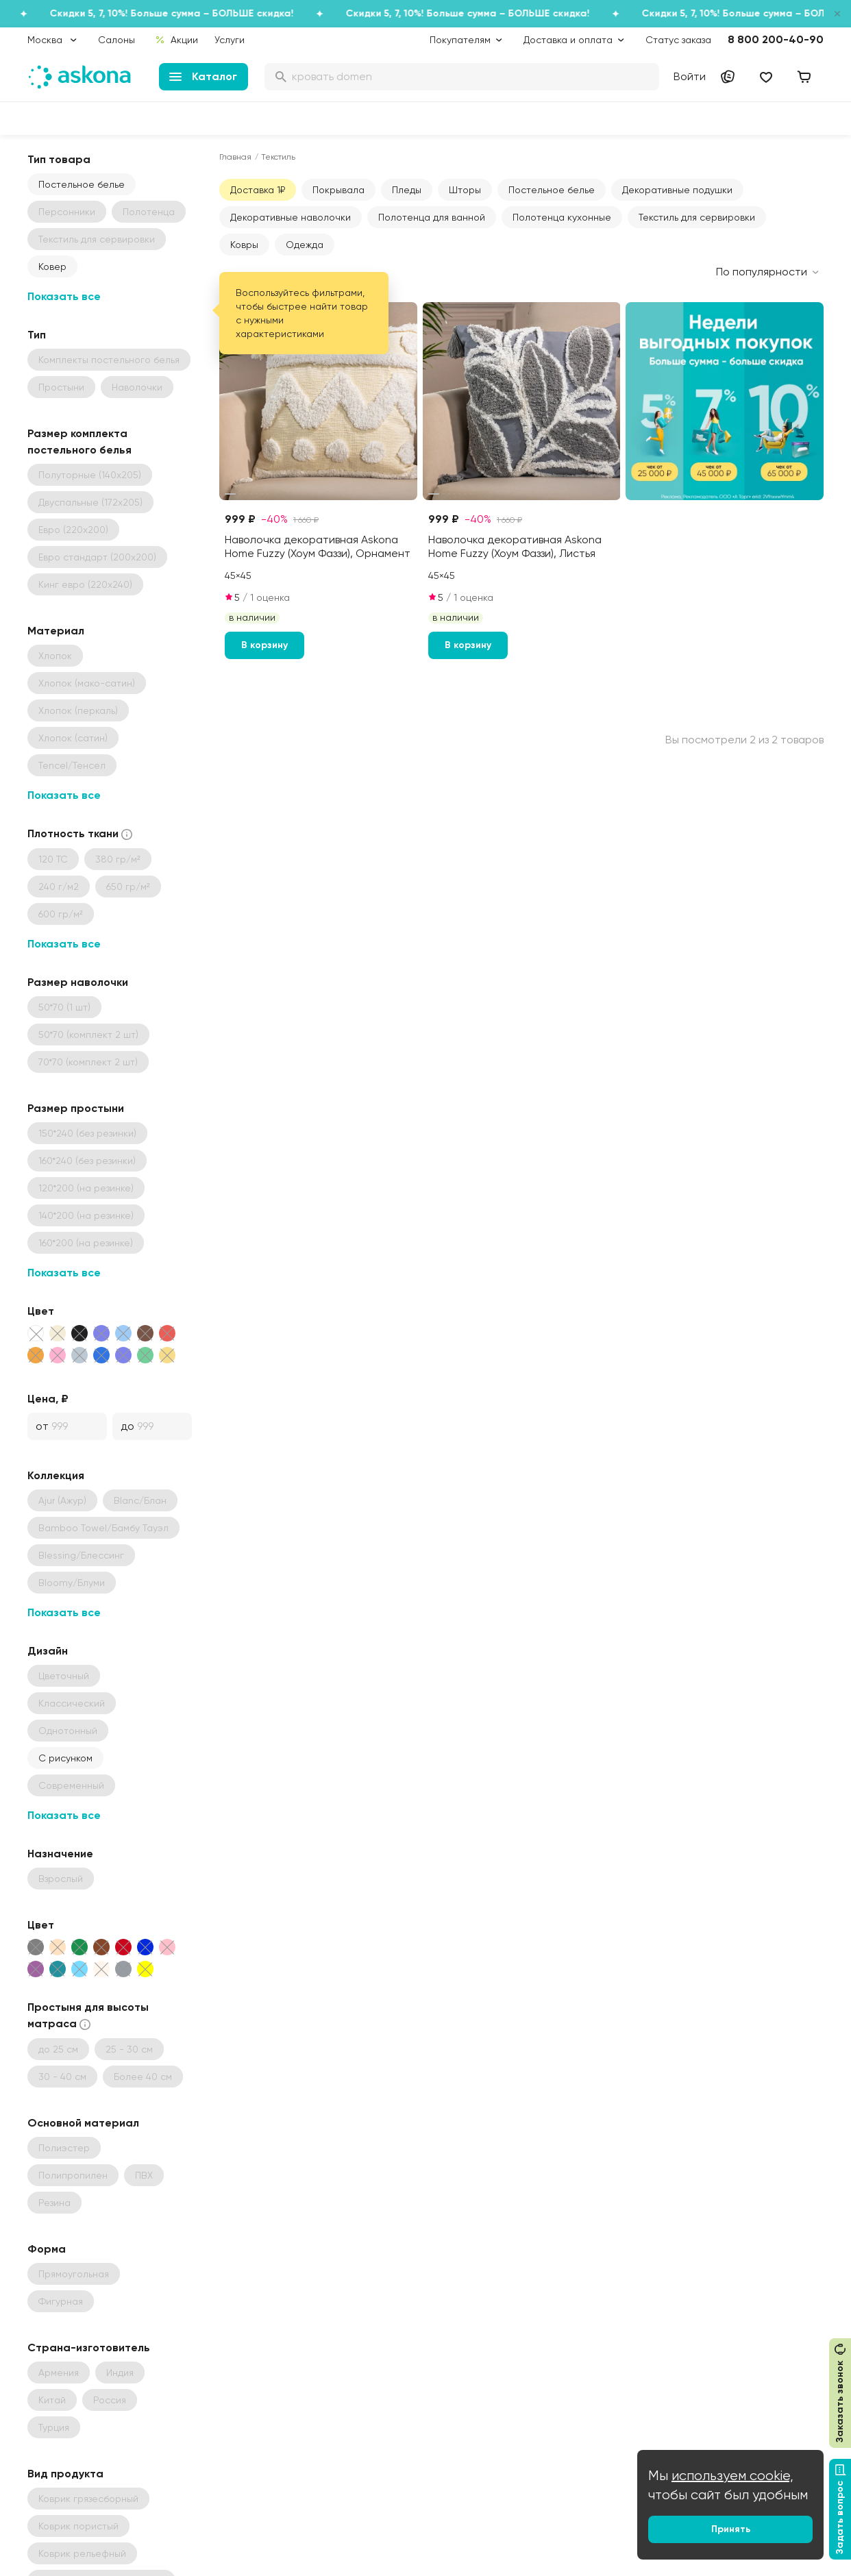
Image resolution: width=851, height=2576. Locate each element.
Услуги (229, 39)
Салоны (116, 39)
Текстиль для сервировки (697, 217)
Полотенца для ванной (431, 217)
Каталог (203, 76)
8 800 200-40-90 (776, 39)
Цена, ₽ (48, 1398)
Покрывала (338, 189)
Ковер (52, 266)
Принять (730, 2529)
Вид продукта (65, 2473)
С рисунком (65, 1758)
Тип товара (58, 159)
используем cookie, (732, 2476)
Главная (235, 157)
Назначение (60, 1853)
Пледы (406, 189)
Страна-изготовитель (88, 2347)
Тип (36, 334)
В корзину (264, 645)
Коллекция (55, 1475)
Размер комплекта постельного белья (79, 441)
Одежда (304, 244)
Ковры (244, 244)
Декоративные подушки (677, 189)
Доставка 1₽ (257, 189)
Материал (55, 630)
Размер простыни (75, 1108)
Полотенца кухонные (562, 217)
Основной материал (83, 2122)
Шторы (465, 189)
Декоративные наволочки (290, 217)
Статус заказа (678, 39)
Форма (46, 2248)
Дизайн (47, 1650)
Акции (176, 39)
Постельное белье (81, 184)
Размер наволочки (77, 982)
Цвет (40, 1310)
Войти (690, 76)
